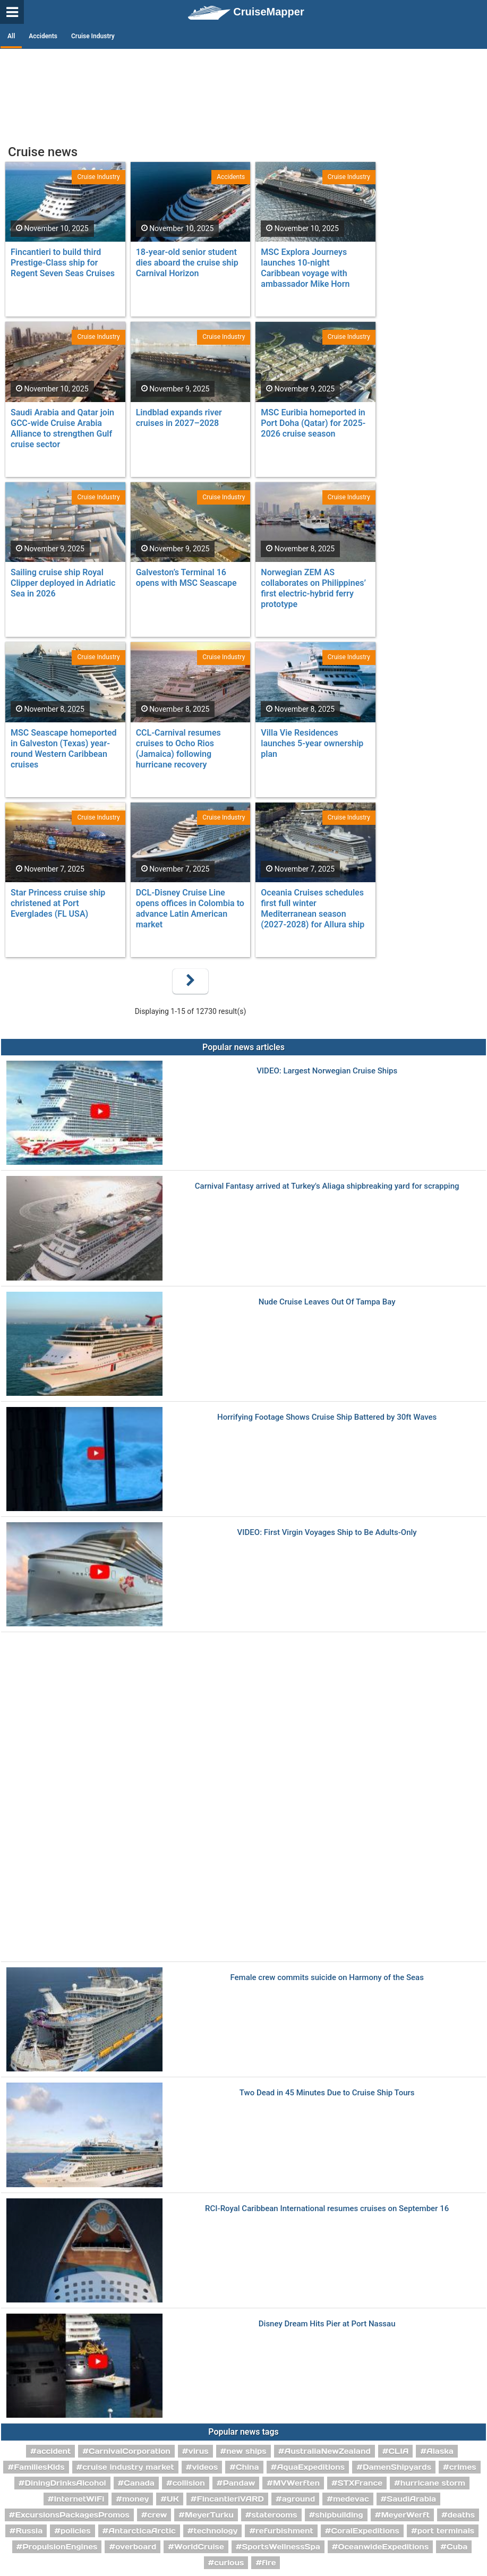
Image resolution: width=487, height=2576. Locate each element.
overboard (135, 2547)
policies (76, 2531)
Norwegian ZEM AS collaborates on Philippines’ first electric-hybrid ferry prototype (313, 588)
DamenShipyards (397, 2467)
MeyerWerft (405, 2515)
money (135, 2499)
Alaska (440, 2451)
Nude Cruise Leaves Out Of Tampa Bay (327, 1302)
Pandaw (239, 2483)
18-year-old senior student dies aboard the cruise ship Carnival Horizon (187, 262)
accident (54, 2451)
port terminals (446, 2531)
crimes (462, 2467)
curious (229, 2563)
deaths (461, 2515)
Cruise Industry (93, 36)
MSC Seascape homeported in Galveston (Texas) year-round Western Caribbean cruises (64, 749)
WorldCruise (199, 2547)
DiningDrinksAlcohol (65, 2483)
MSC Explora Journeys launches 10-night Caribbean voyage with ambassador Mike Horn (305, 268)
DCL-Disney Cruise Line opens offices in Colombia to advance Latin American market (190, 908)
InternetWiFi (79, 2499)
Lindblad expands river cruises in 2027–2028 (179, 417)
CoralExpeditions (365, 2531)
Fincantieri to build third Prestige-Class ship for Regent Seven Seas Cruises (63, 262)
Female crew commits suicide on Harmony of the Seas (326, 1977)
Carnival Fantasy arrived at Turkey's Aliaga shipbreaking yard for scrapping (327, 1186)
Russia (29, 2531)
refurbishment (284, 2531)
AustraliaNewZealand (327, 2451)
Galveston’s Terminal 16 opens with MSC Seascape (186, 577)
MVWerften (296, 2483)
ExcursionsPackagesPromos (72, 2515)
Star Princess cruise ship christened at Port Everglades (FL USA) (58, 903)
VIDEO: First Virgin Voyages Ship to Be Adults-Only (327, 1532)
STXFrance (360, 2483)
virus (199, 2451)
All (11, 36)
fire (269, 2563)
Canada (139, 2483)
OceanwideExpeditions (383, 2547)
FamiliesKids (39, 2467)
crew (157, 2515)
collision (189, 2483)
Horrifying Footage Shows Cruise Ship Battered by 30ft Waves (327, 1417)
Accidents (43, 36)
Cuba (457, 2547)
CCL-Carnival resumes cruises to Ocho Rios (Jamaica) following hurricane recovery (178, 749)
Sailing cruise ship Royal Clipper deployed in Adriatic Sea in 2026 (63, 583)
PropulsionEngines (59, 2547)
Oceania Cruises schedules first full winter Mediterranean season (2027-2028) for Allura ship (312, 908)
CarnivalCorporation (129, 2451)
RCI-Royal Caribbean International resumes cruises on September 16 (327, 2208)
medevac (351, 2499)
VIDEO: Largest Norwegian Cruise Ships (327, 1071)
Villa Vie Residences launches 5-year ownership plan (312, 743)
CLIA (398, 2451)
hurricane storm (432, 2483)
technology (215, 2531)
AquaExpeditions (311, 2467)
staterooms (274, 2515)
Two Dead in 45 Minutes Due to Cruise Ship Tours (327, 2092)
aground (298, 2499)
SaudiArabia (411, 2499)
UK (173, 2499)
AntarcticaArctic (141, 2531)
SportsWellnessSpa (281, 2547)
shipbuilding (339, 2515)
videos (205, 2467)
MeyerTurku (209, 2515)
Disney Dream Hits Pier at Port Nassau (327, 2323)
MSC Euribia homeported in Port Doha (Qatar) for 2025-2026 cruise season (313, 423)
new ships (246, 2451)
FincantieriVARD (230, 2499)
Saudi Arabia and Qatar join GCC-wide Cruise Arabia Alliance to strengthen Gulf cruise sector (62, 428)
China (247, 2467)
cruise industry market (128, 2467)
